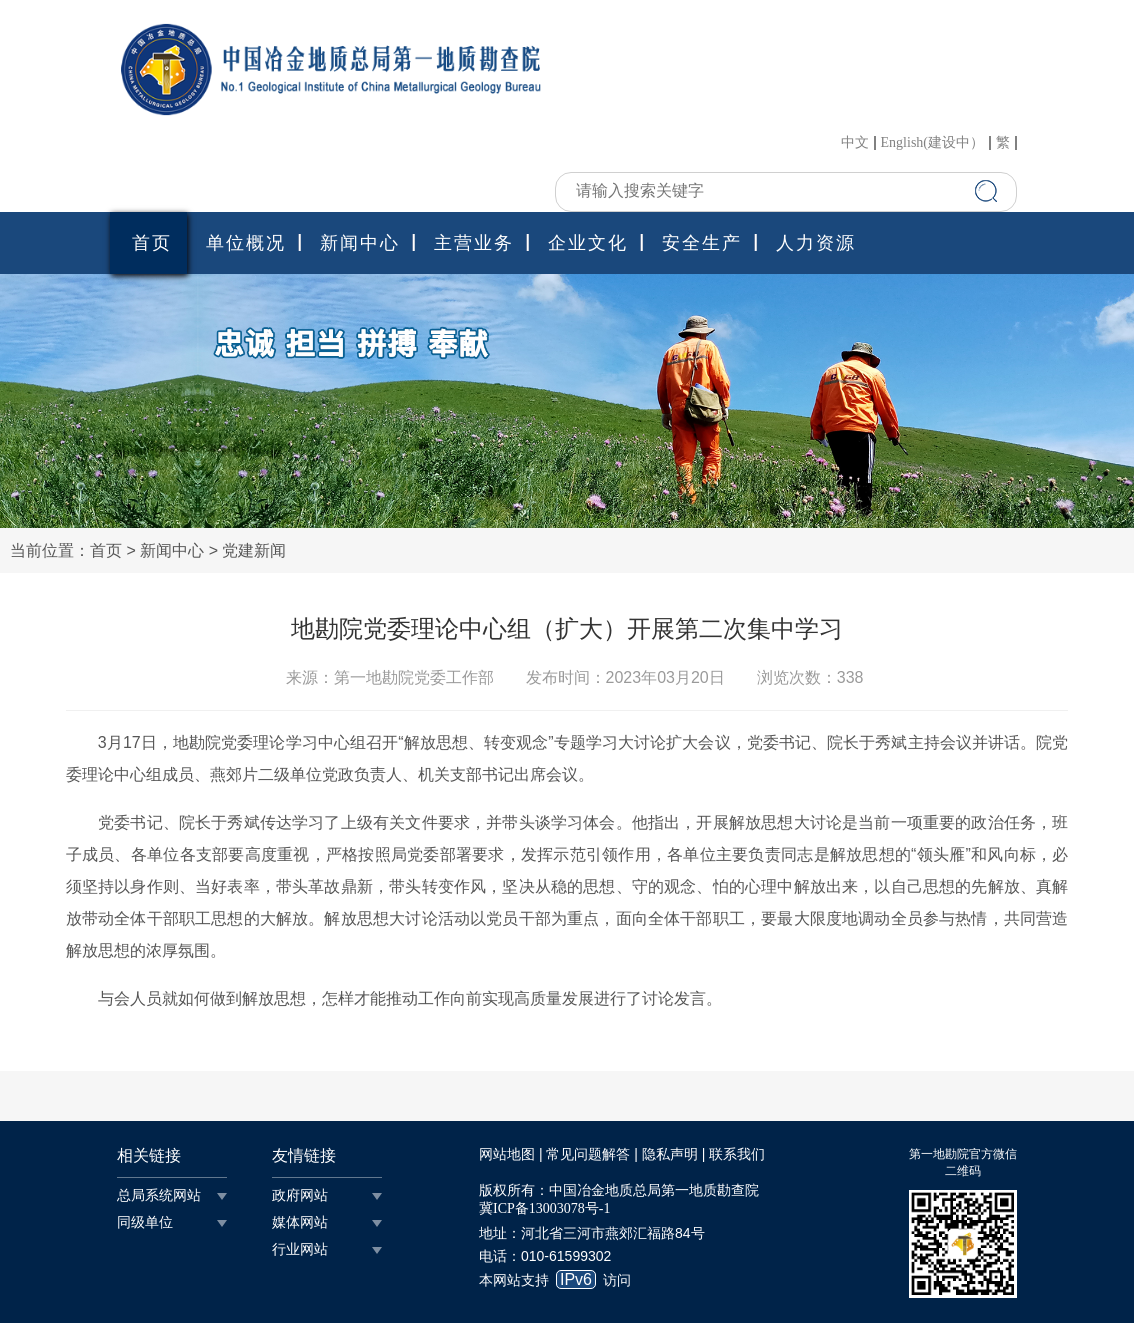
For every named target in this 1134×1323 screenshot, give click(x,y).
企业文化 (588, 243)
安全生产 (702, 243)
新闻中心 (360, 243)
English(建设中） (932, 143)
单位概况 (246, 243)
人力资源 (816, 243)
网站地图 (507, 1154)
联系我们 (737, 1154)
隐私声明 (670, 1154)
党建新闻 (254, 550)
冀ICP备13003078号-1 (544, 1208)
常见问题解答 (588, 1154)
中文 (855, 143)
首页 (152, 243)
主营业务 (474, 243)
